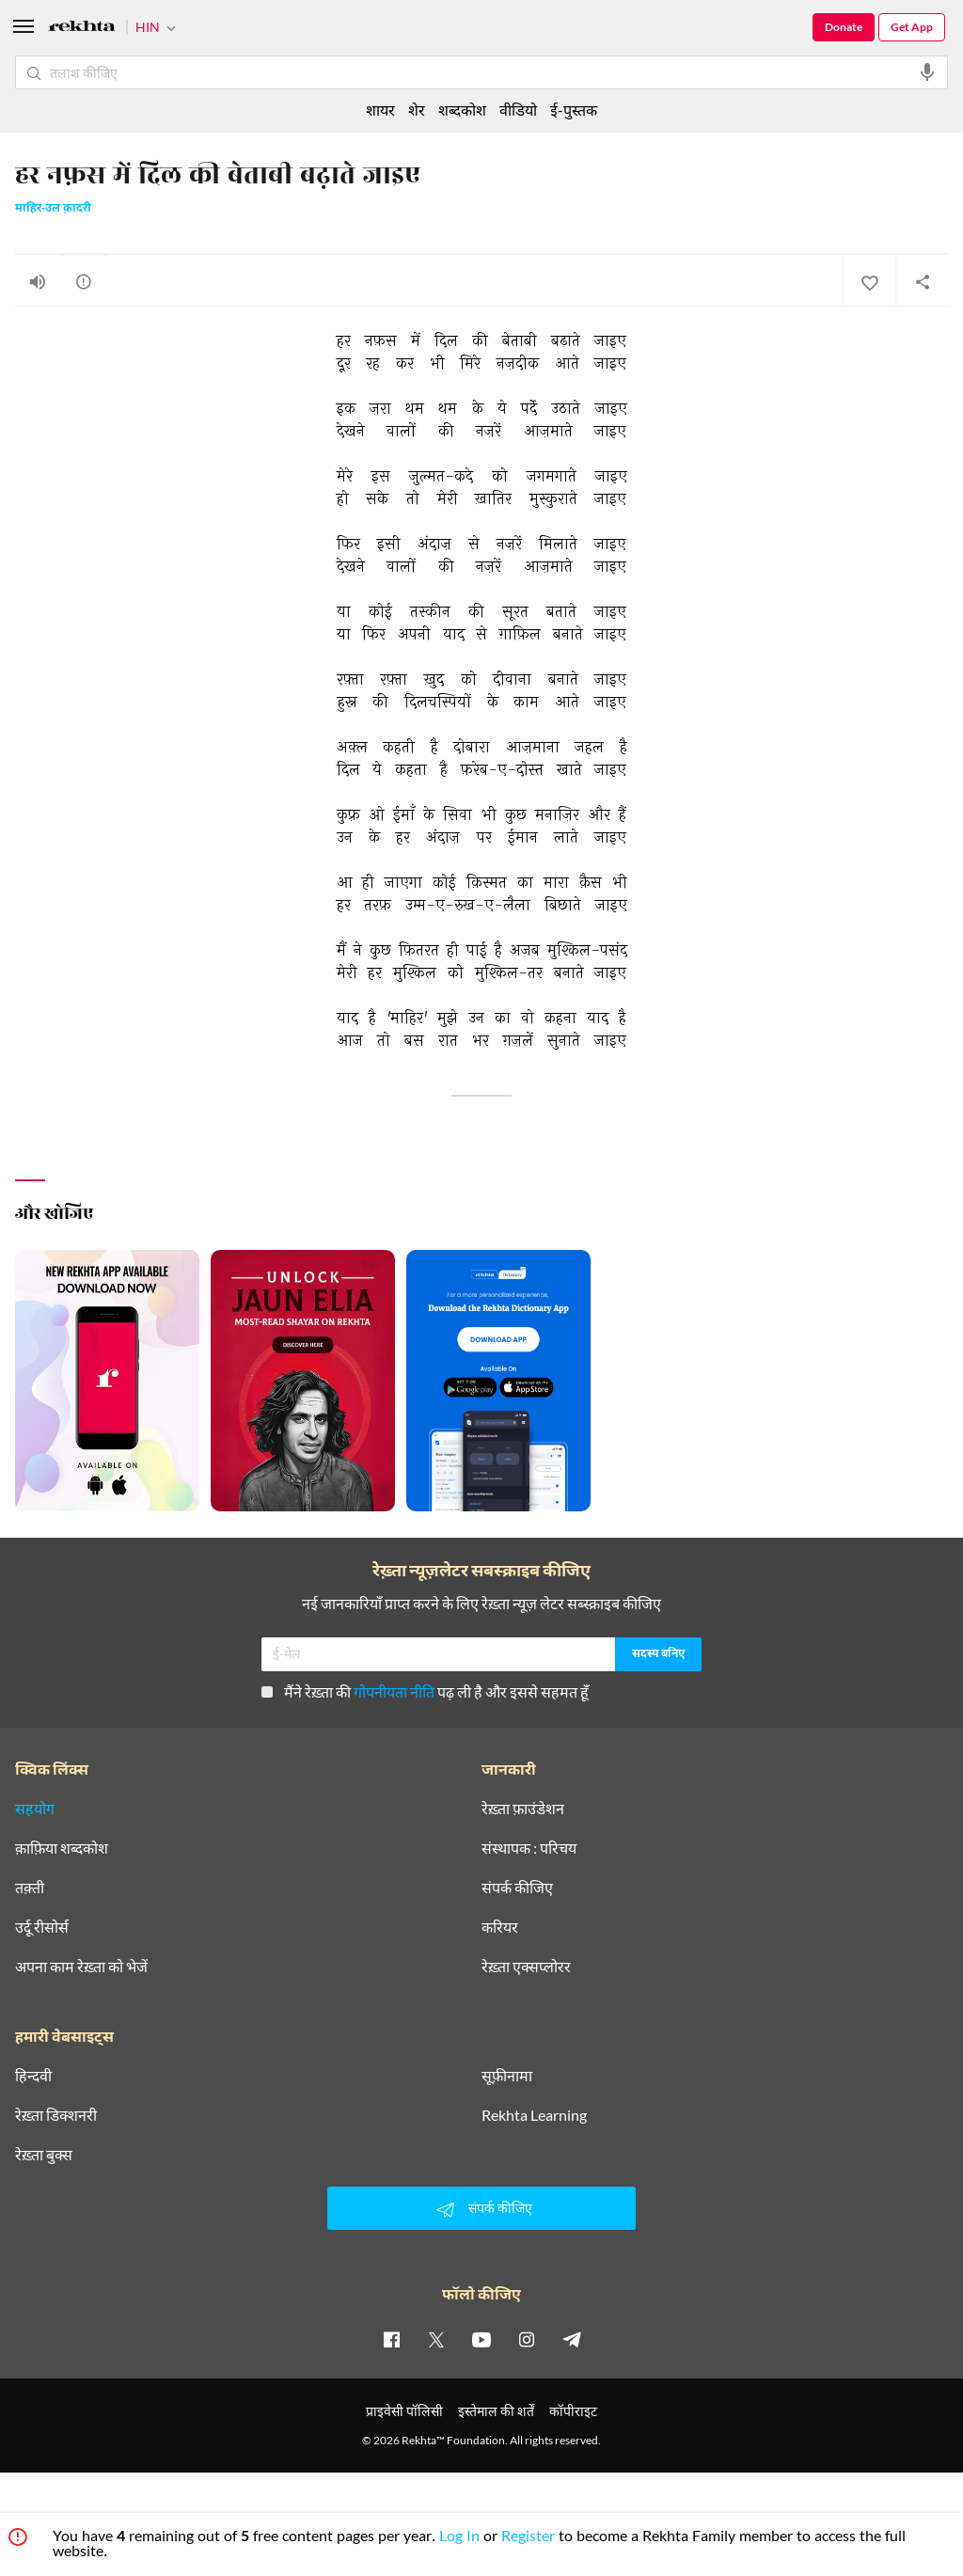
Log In (459, 2538)
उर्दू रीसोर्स (42, 1927)
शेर (416, 110)
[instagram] (527, 2339)
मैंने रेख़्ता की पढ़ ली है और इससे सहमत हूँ (425, 1691)
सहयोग (35, 1808)
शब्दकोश (462, 110)
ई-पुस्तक (573, 110)
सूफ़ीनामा (507, 2075)
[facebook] (391, 2339)
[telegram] (572, 2339)
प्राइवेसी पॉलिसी (404, 2411)
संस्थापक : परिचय (529, 1848)
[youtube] (481, 2339)
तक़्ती (29, 1887)
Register (528, 2538)
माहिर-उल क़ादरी (53, 208)
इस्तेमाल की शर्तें (496, 2411)
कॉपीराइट (573, 2411)
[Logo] (81, 28)
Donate (843, 27)
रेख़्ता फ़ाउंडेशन (523, 1808)
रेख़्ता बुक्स (43, 2154)
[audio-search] (927, 72)
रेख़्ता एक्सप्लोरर (526, 1966)
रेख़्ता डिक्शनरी (56, 2115)
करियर (500, 1927)
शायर (380, 110)
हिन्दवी (33, 2075)
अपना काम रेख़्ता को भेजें (81, 1966)
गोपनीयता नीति (394, 1691)
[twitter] (436, 2339)
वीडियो (518, 110)
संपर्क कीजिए (517, 1887)
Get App (912, 27)
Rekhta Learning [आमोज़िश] (534, 2115)
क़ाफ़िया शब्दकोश (61, 1848)
